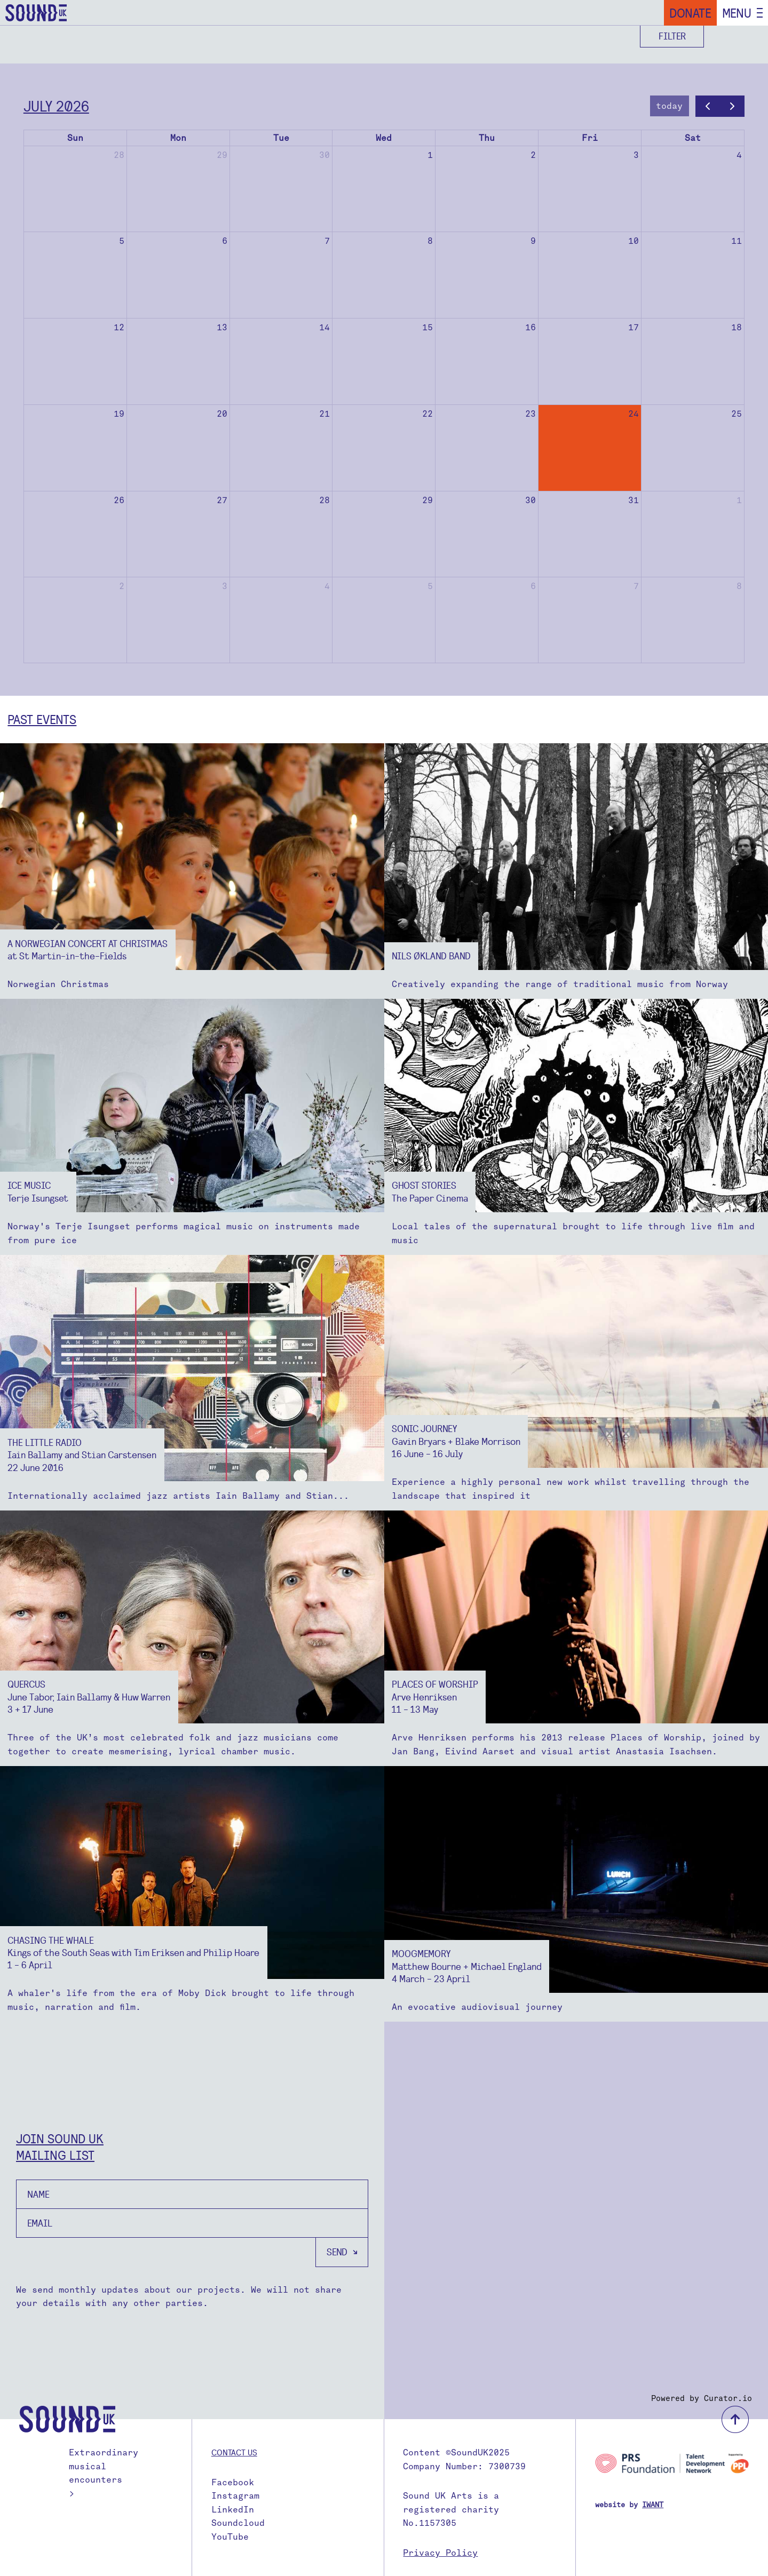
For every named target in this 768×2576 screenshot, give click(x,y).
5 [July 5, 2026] (121, 241)
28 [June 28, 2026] (119, 155)
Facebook (232, 2482)
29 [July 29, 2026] (427, 500)
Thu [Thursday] (487, 138)
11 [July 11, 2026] (736, 241)
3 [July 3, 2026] (636, 155)
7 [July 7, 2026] (327, 241)
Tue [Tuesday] (281, 138)
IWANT (652, 2504)
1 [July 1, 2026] (430, 155)
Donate (690, 13)
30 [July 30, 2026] (530, 500)
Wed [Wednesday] (384, 138)
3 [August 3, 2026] (224, 586)
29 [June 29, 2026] (222, 155)
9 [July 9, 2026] (533, 241)
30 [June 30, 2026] (324, 155)
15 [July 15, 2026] (427, 327)
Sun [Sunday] (75, 138)
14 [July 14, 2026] (324, 327)
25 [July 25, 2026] (736, 413)
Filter (672, 36)
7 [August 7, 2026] (636, 586)
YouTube (230, 2536)
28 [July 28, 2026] (324, 500)
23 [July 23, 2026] (530, 413)
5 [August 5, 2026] (430, 586)
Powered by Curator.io (701, 2398)
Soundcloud (238, 2523)
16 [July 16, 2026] (530, 327)
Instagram (235, 2495)
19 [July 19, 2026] (119, 413)
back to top (735, 2419)
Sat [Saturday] (693, 138)
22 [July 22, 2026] (427, 413)
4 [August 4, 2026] (327, 586)
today (669, 106)
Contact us (234, 2452)
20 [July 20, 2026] (222, 413)
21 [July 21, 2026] (324, 413)
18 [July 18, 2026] (736, 327)
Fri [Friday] (590, 138)
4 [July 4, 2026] (739, 155)
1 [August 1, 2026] (739, 500)
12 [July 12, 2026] (119, 327)
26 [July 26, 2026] (119, 500)
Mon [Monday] (178, 138)
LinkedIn (232, 2509)
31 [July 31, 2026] (633, 500)
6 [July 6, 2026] (224, 241)
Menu (736, 13)
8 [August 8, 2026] (739, 586)
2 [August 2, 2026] (121, 586)
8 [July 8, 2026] (430, 241)
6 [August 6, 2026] (533, 586)
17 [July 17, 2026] (633, 327)
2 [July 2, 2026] (533, 155)
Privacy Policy (440, 2552)
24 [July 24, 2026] (633, 413)
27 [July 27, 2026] (222, 500)
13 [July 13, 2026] (222, 327)
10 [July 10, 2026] (633, 241)
